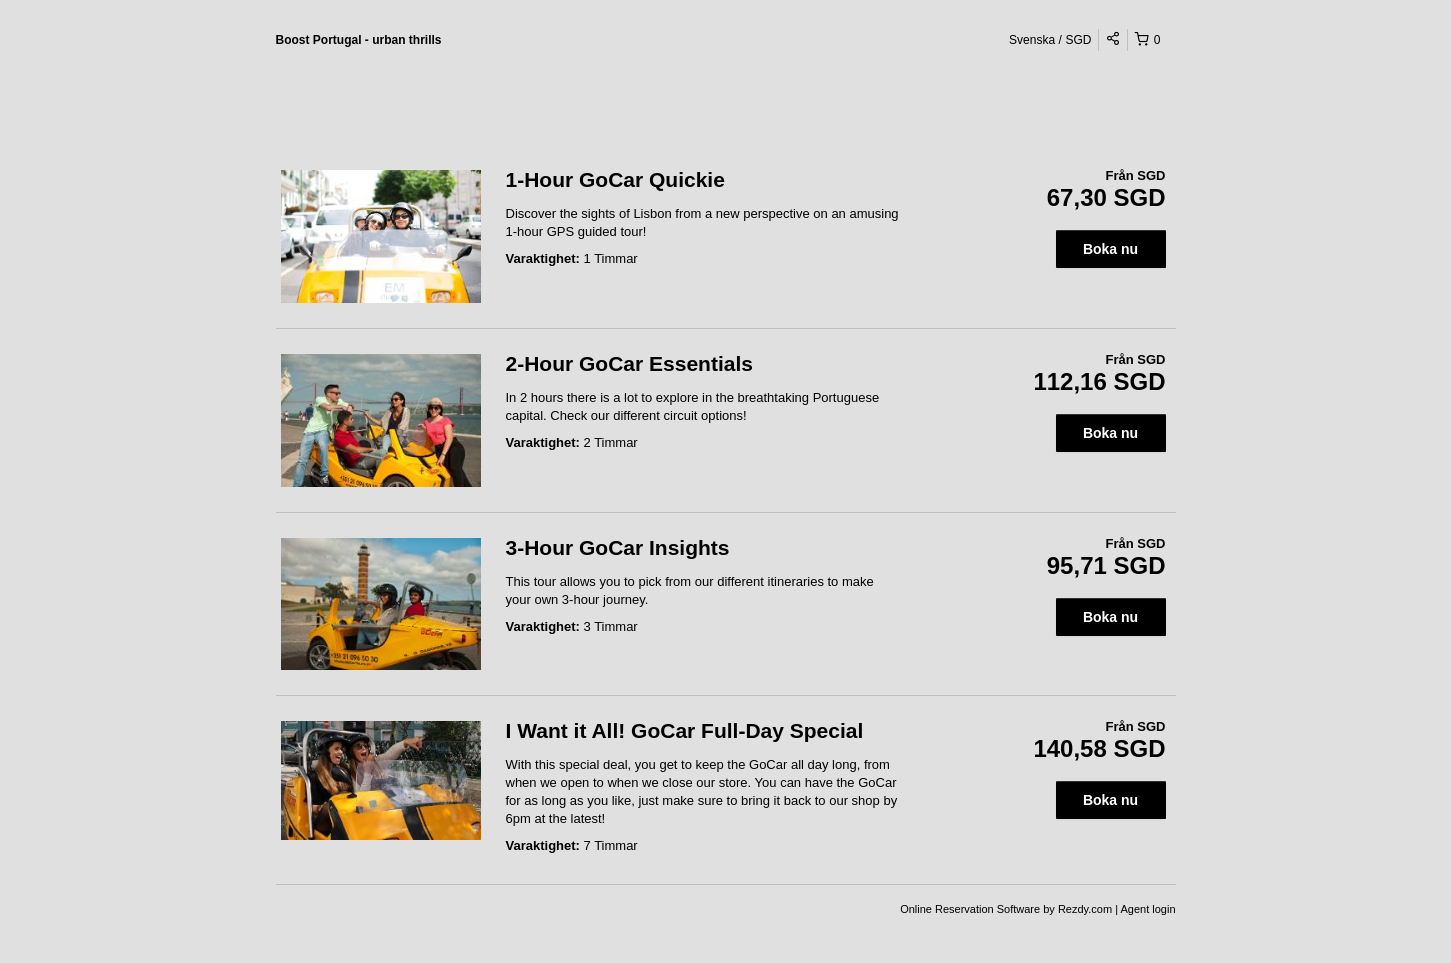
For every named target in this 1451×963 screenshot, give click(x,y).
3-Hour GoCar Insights (618, 547)
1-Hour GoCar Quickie (615, 179)
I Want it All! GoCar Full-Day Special (685, 730)
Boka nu (1110, 249)
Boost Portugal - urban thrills (359, 40)
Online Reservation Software (970, 909)
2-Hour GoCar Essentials (629, 363)
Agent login (1147, 909)
